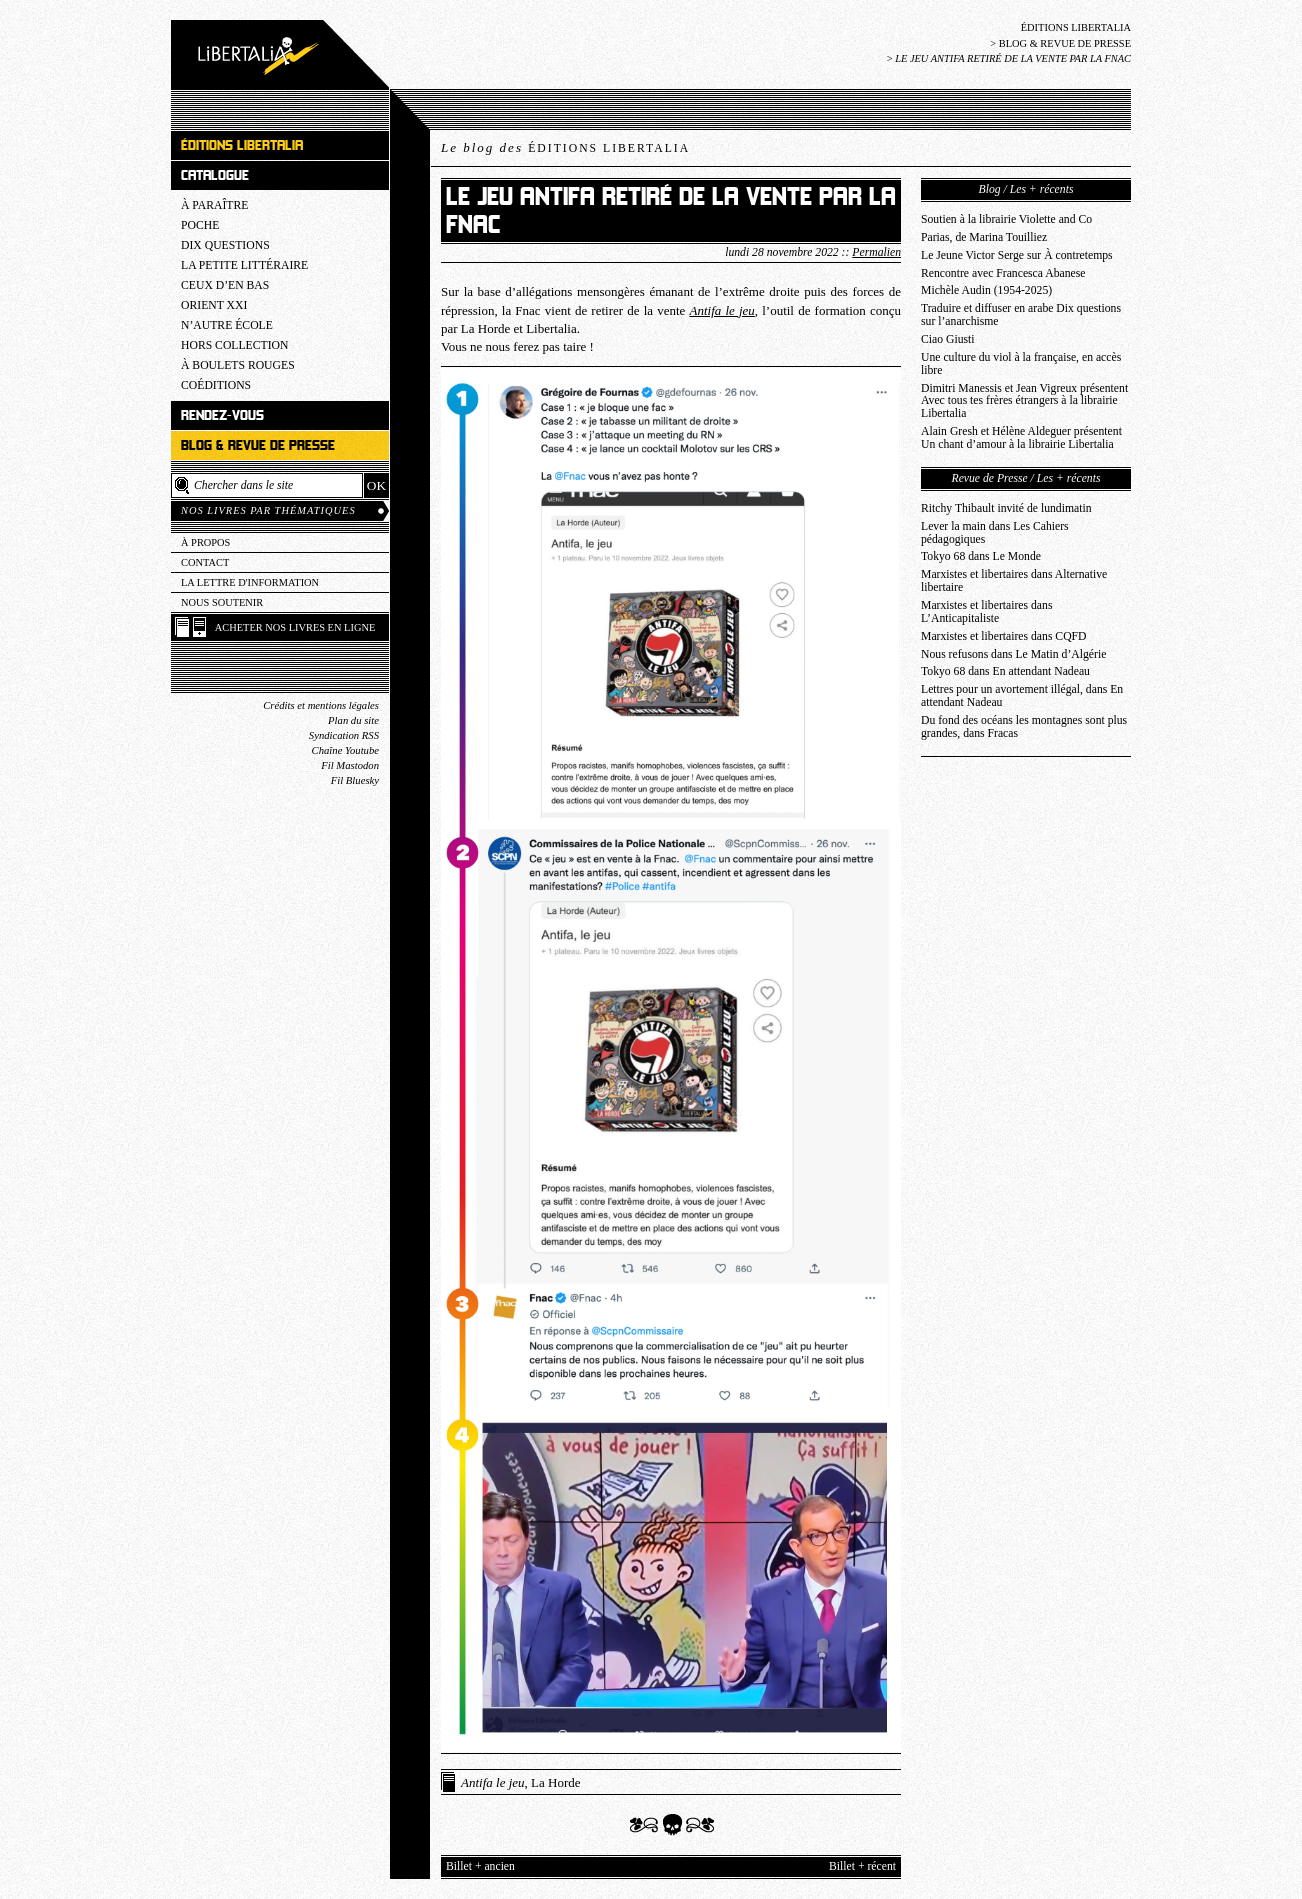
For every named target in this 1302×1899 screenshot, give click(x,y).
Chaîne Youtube (345, 750)
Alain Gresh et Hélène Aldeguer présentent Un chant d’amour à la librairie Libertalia (1021, 438)
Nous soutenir (222, 602)
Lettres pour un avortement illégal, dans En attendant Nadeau (1022, 696)
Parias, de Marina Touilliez (984, 237)
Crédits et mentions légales (321, 705)
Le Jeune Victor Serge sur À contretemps (1017, 255)
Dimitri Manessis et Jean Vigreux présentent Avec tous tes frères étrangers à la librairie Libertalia (1024, 401)
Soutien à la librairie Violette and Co (1006, 219)
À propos (205, 542)
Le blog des (565, 147)
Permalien (876, 252)
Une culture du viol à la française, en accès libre (1021, 364)
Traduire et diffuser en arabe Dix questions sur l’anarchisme (1021, 315)
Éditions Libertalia (1076, 27)
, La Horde (521, 1782)
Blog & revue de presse (1065, 43)
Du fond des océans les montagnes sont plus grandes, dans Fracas (1024, 727)
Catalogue (215, 175)
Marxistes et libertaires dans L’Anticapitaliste (986, 612)
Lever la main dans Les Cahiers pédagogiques (995, 533)
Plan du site (353, 720)
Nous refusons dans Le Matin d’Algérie (1013, 654)
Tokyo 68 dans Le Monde (981, 556)
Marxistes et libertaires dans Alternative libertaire (1014, 581)
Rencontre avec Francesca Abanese (1003, 273)
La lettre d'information (250, 582)
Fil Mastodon (350, 765)
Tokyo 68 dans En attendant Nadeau (1005, 671)
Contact (205, 562)
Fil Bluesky (355, 780)
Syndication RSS (344, 735)
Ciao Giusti (948, 339)
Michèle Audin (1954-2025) (986, 290)
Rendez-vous (222, 415)
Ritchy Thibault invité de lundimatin (1006, 508)
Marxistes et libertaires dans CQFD (1004, 636)
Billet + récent (862, 1866)
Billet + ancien (480, 1866)
